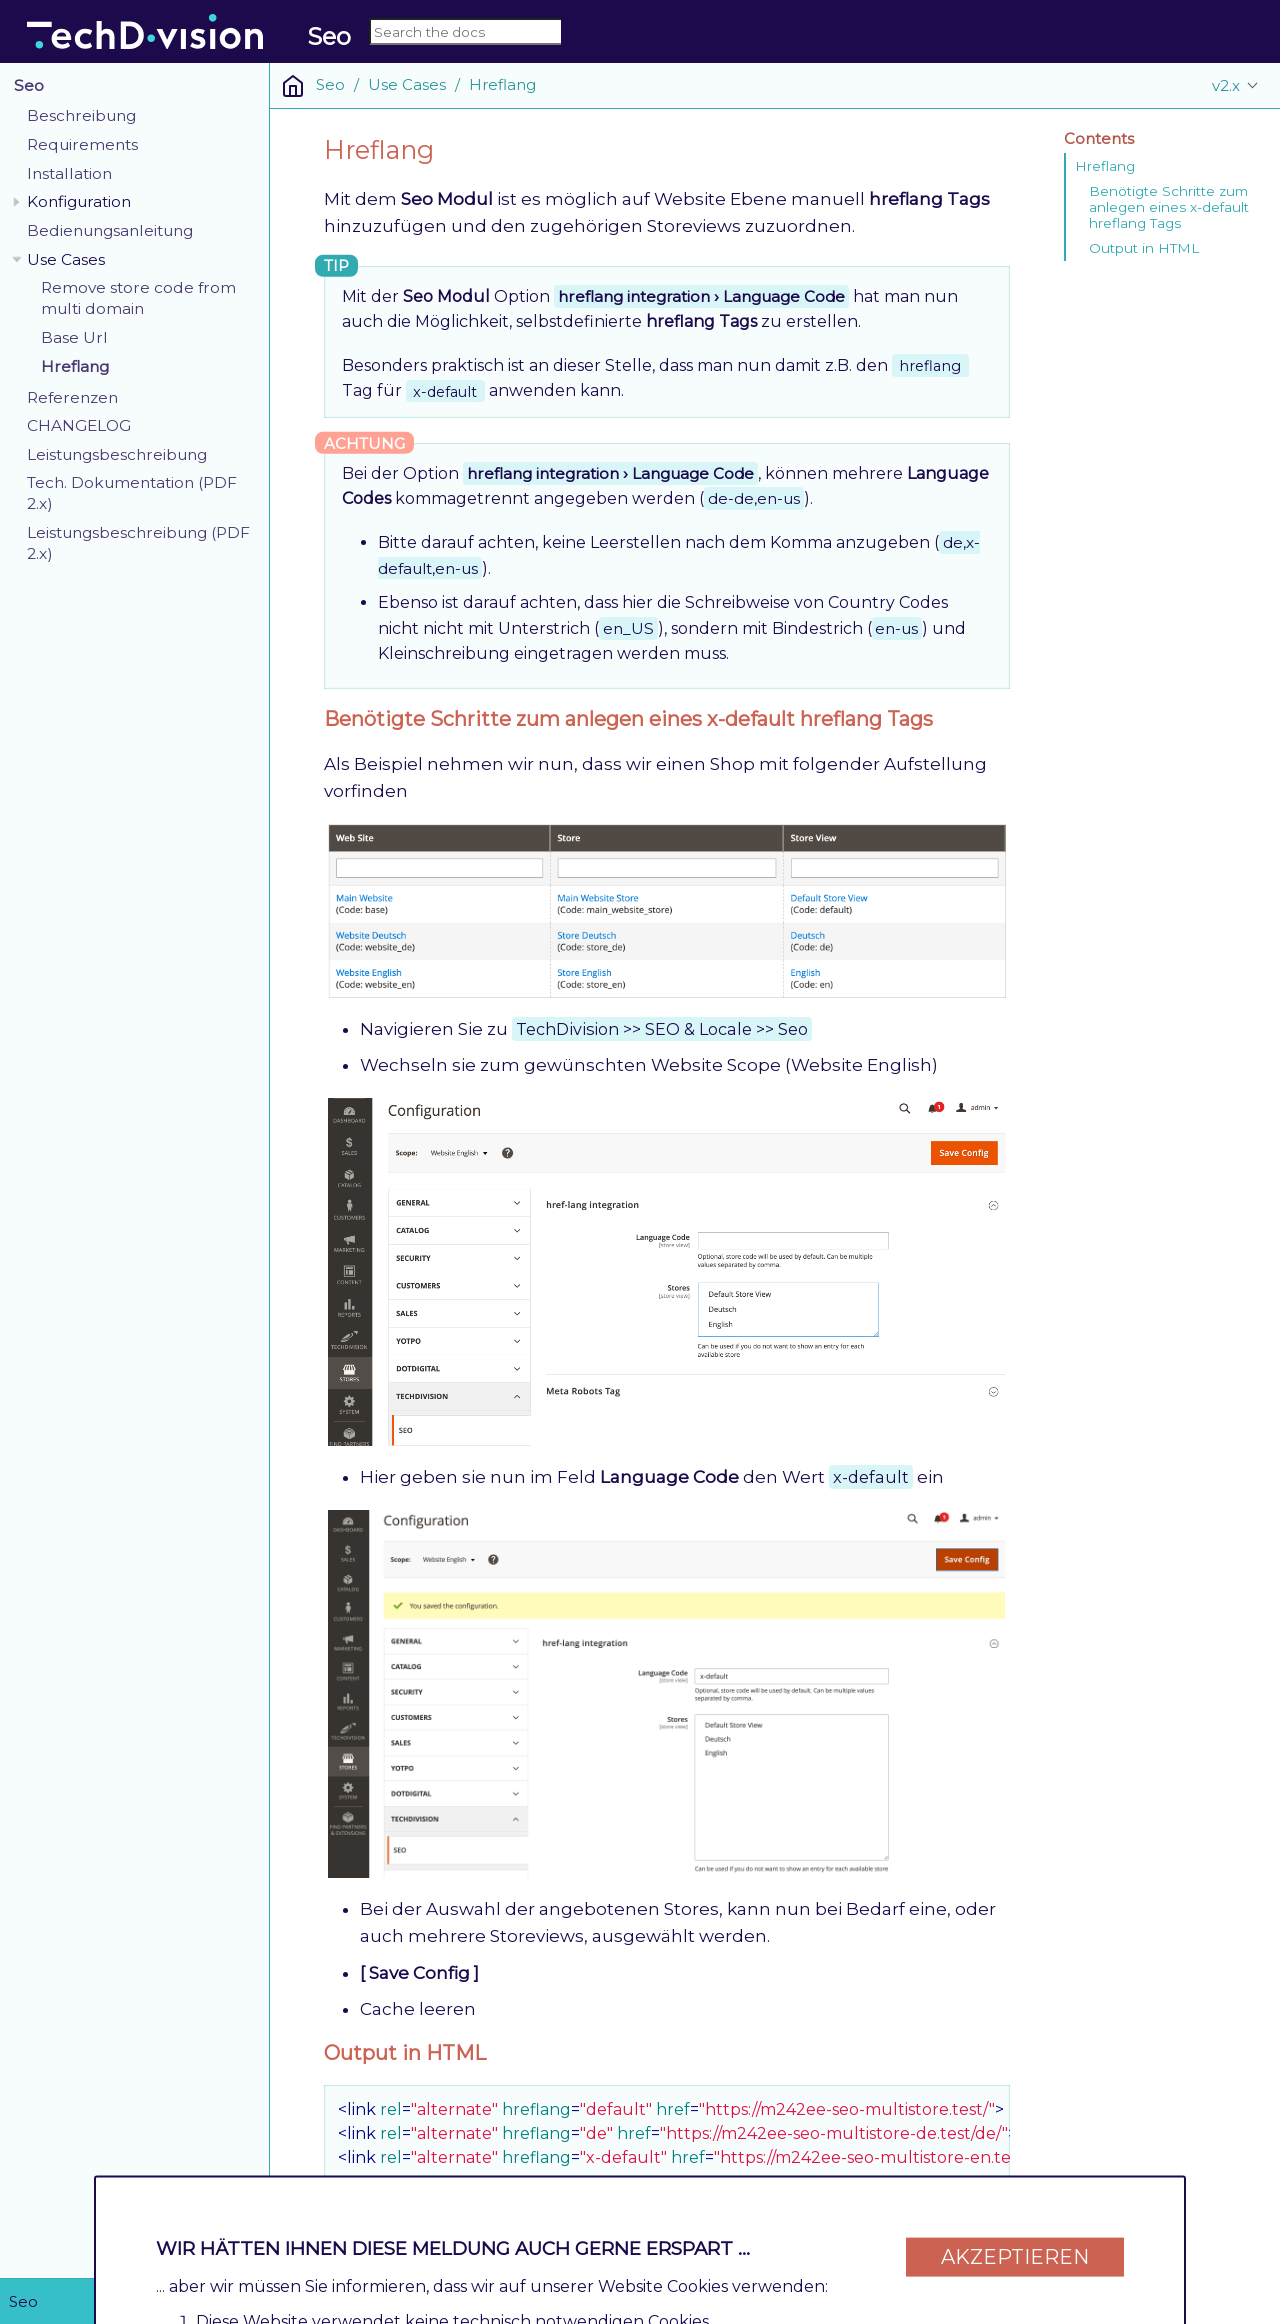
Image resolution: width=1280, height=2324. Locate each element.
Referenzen (72, 397)
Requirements (82, 144)
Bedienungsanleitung (110, 230)
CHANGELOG (79, 425)
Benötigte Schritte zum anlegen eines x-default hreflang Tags (1169, 207)
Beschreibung (81, 115)
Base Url (74, 337)
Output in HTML (1144, 248)
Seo (29, 85)
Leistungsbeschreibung (117, 454)
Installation (69, 173)
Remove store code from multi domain (138, 298)
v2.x (1226, 85)
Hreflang (75, 366)
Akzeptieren (1015, 2246)
